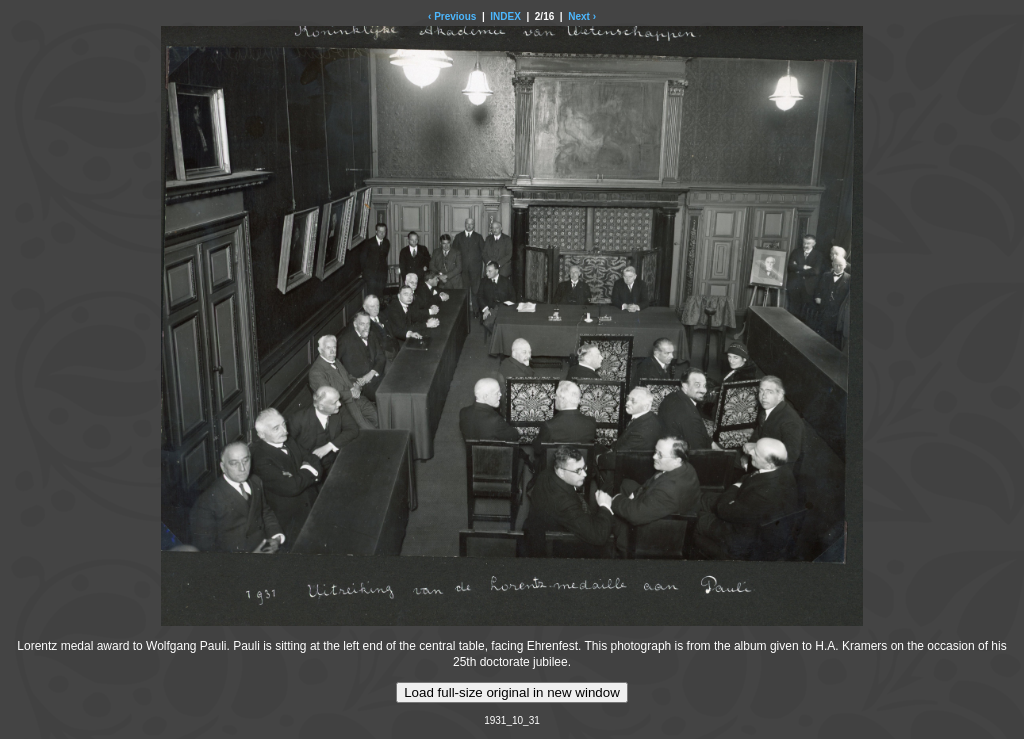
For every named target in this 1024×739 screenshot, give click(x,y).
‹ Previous (452, 16)
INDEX (505, 16)
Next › (582, 16)
